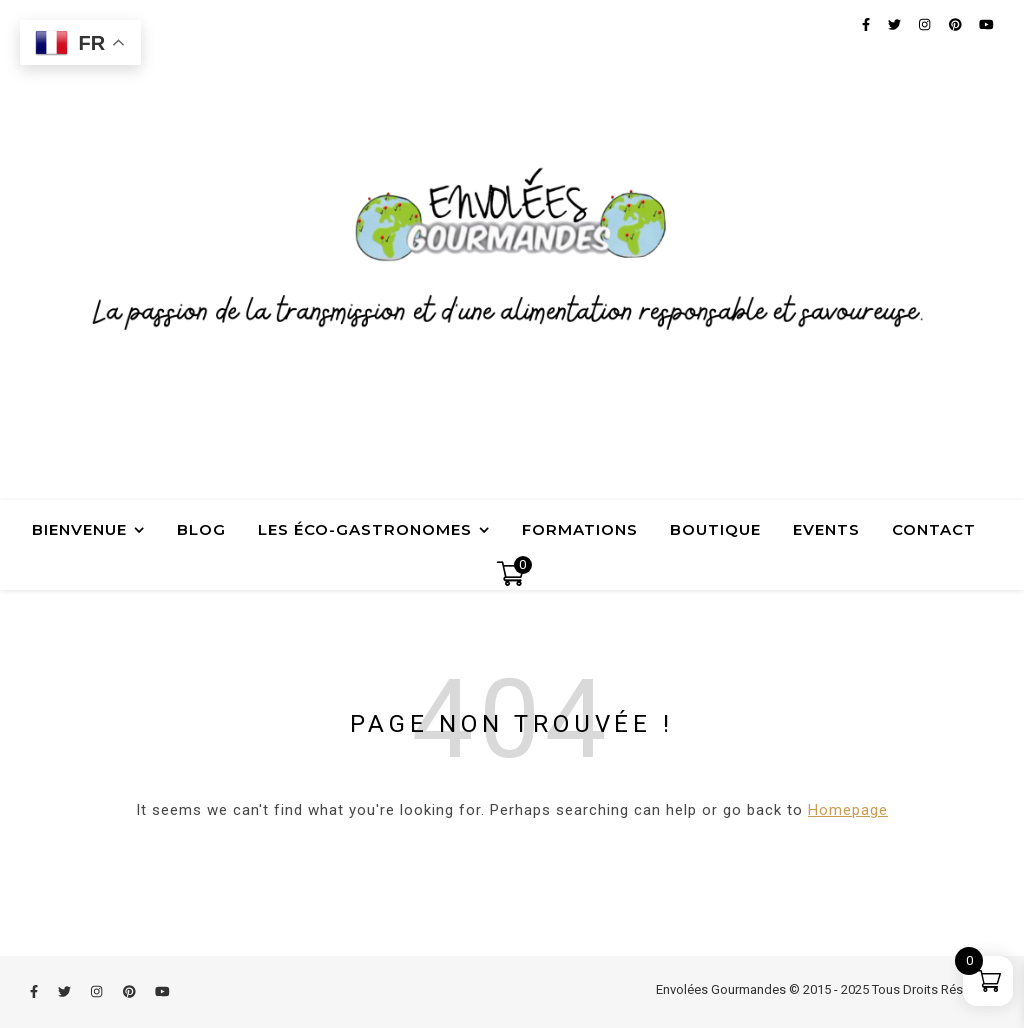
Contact (934, 529)
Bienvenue (79, 529)
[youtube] (162, 991)
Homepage (848, 810)
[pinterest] (131, 991)
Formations (580, 529)
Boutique (715, 529)
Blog (201, 529)
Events (826, 529)
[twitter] (66, 991)
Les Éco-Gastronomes (365, 529)
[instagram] (98, 991)
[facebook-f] (35, 991)
